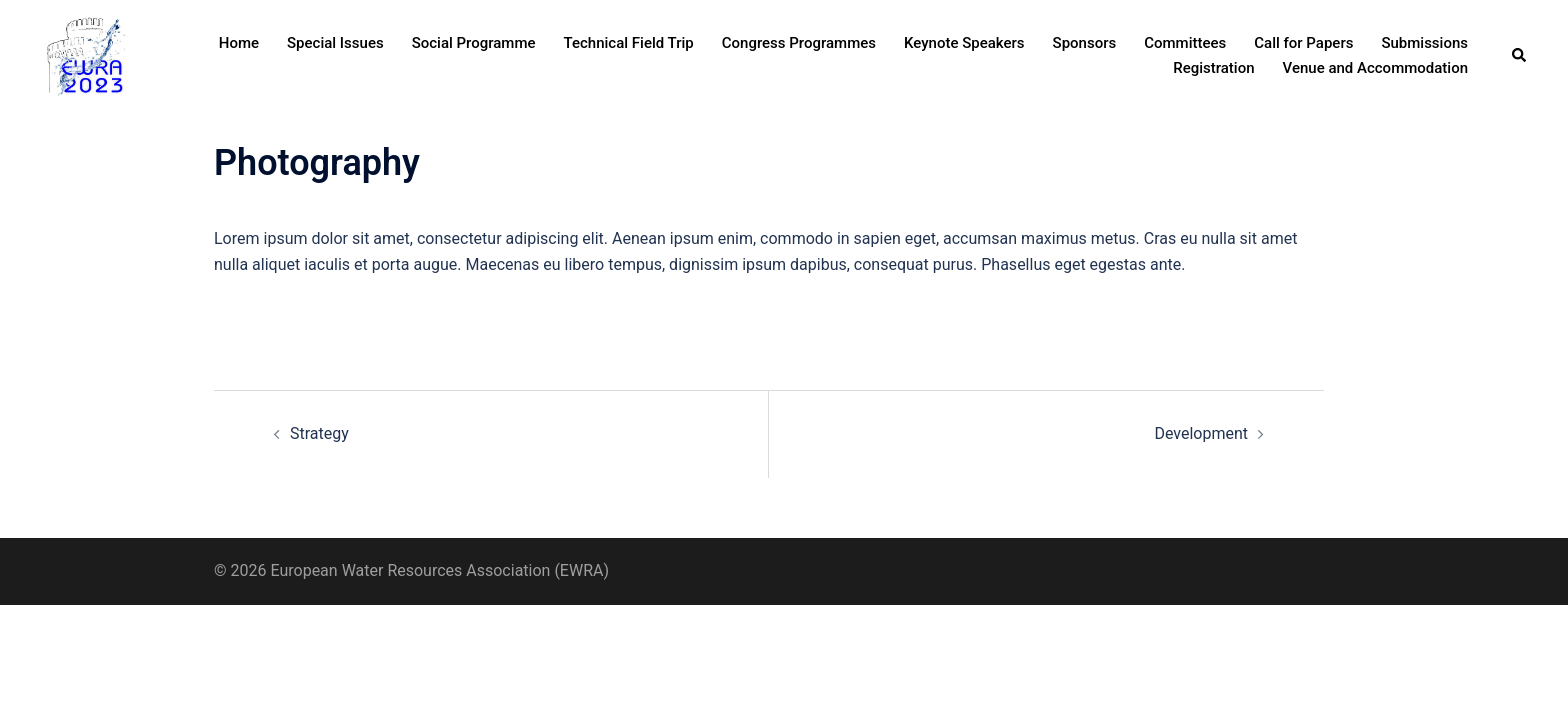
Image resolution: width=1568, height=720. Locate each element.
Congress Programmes (799, 43)
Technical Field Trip (629, 43)
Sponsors (1085, 43)
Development (1201, 433)
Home (239, 43)
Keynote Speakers (964, 43)
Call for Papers (1303, 43)
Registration (1213, 68)
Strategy (319, 433)
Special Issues (335, 43)
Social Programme (474, 43)
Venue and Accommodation (1375, 68)
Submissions (1424, 43)
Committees (1185, 43)
